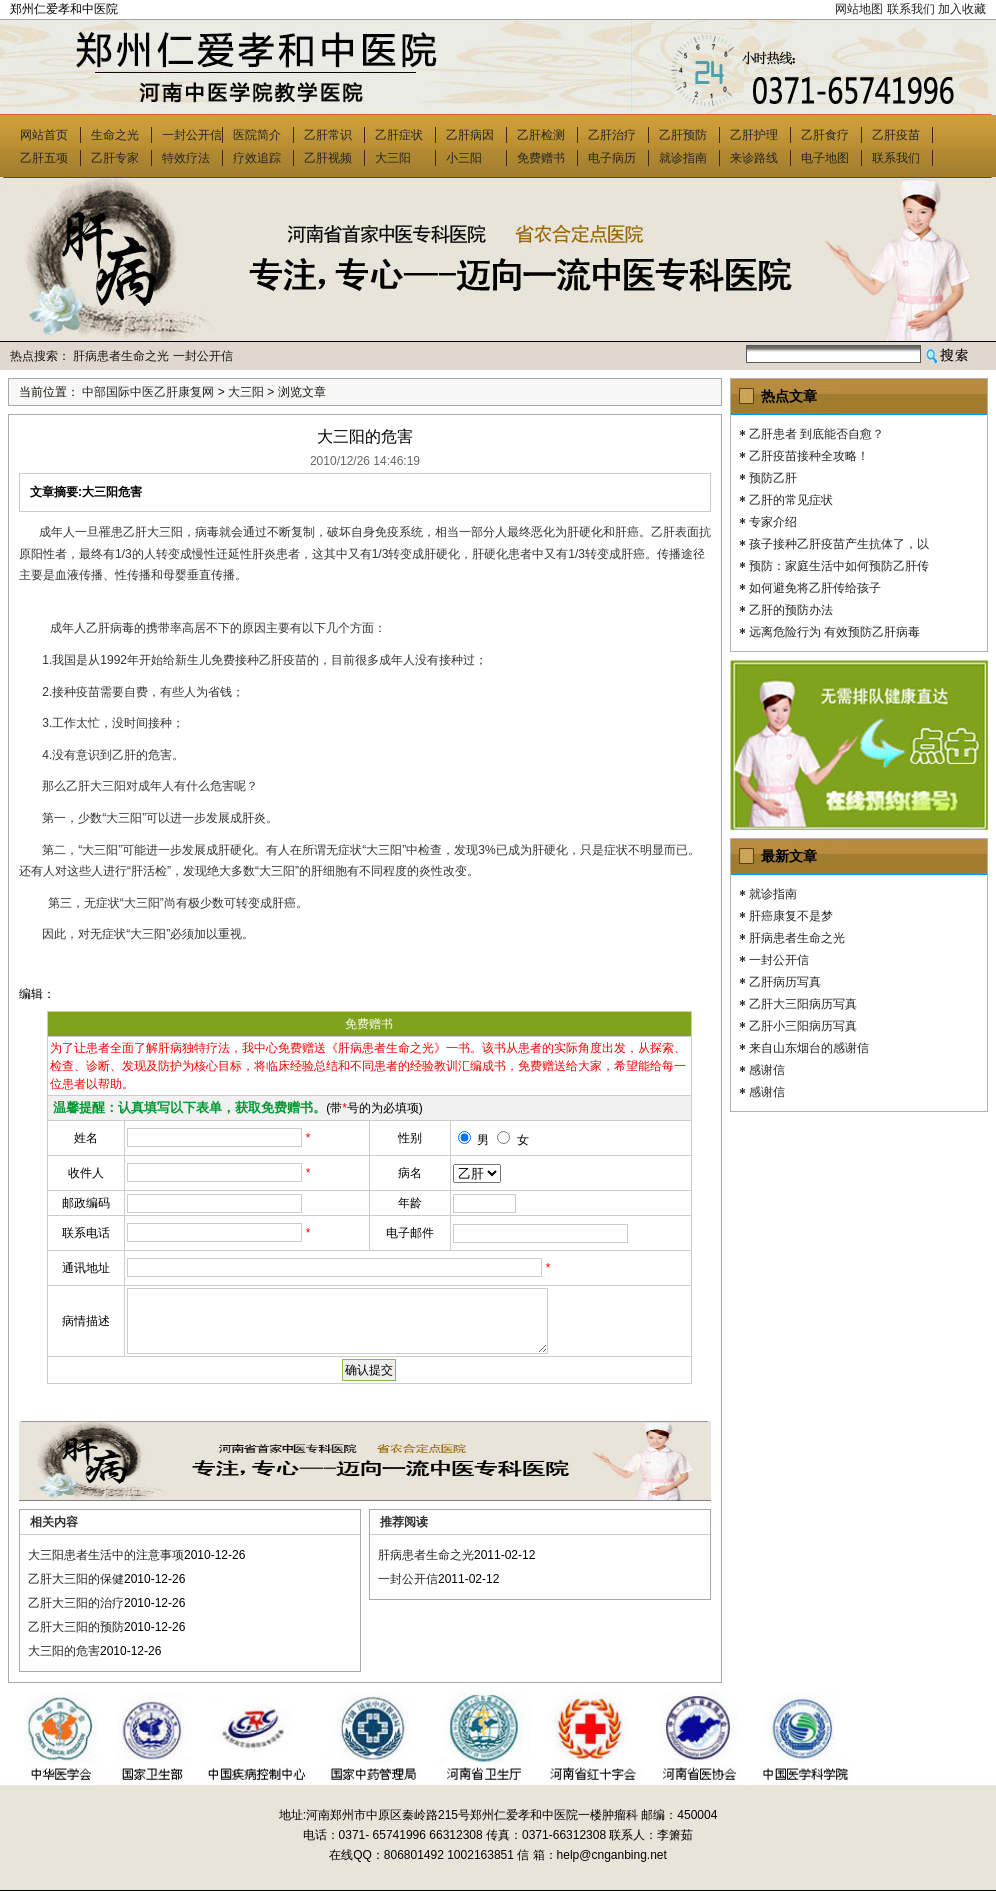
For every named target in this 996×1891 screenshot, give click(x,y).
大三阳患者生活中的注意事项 (106, 1555)
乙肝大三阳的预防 (76, 1627)
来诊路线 (754, 158)
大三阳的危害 (64, 1651)
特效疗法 (186, 158)
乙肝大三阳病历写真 (803, 1004)
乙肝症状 (399, 135)
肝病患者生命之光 (121, 356)
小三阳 (464, 158)
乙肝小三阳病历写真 (803, 1026)
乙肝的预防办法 (791, 610)
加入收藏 (962, 9)
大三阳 (393, 158)
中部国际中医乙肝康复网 (148, 392)
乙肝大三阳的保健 (76, 1579)
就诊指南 (683, 158)
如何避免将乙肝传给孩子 (815, 588)
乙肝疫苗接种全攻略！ (809, 456)
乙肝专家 (115, 158)
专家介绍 (773, 522)
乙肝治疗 (612, 135)
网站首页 (44, 135)
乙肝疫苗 (896, 135)
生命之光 (115, 135)
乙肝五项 (44, 158)
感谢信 (767, 1070)
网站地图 (859, 9)
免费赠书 (541, 158)
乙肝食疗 (825, 135)
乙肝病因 (470, 135)
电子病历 (612, 158)
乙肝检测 (541, 135)
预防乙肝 (773, 478)
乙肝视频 (328, 158)
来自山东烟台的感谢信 (809, 1048)
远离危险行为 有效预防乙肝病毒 (834, 632)
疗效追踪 (257, 158)
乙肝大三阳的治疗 (76, 1603)
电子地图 (825, 158)
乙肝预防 (683, 135)
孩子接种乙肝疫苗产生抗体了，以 (839, 544)
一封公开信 (192, 135)
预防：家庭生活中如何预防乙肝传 (839, 566)
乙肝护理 (754, 135)
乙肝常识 (328, 135)
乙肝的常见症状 (791, 500)
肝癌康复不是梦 (791, 916)
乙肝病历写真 (785, 982)
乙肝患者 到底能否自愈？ (816, 434)
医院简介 (257, 135)
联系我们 (911, 9)
